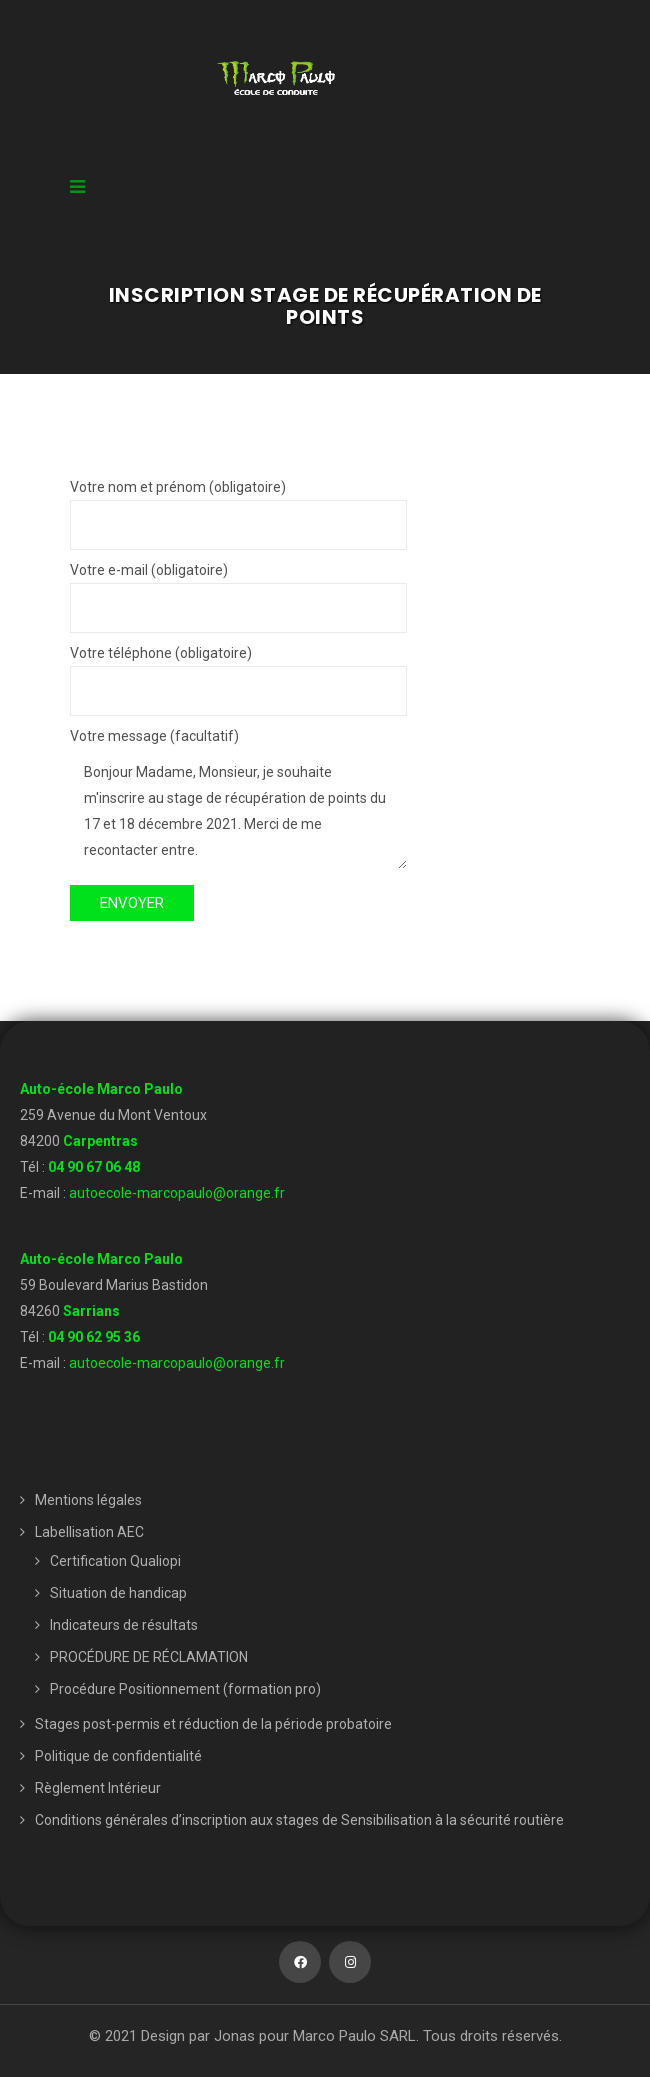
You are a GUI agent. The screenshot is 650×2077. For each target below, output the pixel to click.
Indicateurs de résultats (124, 1625)
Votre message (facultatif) (238, 800)
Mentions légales (88, 1500)
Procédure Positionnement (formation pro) (185, 1689)
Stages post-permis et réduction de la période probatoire (213, 1724)
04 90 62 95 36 (94, 1337)
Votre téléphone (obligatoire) (238, 672)
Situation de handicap (118, 1593)
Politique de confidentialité (118, 1756)
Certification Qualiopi (115, 1561)
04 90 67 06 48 (94, 1167)
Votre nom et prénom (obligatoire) (238, 506)
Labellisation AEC (89, 1532)
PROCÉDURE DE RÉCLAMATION (149, 1657)
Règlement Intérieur (98, 1788)
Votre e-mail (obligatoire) (238, 589)
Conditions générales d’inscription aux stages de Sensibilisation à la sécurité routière (299, 1820)
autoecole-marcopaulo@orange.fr (177, 1193)
